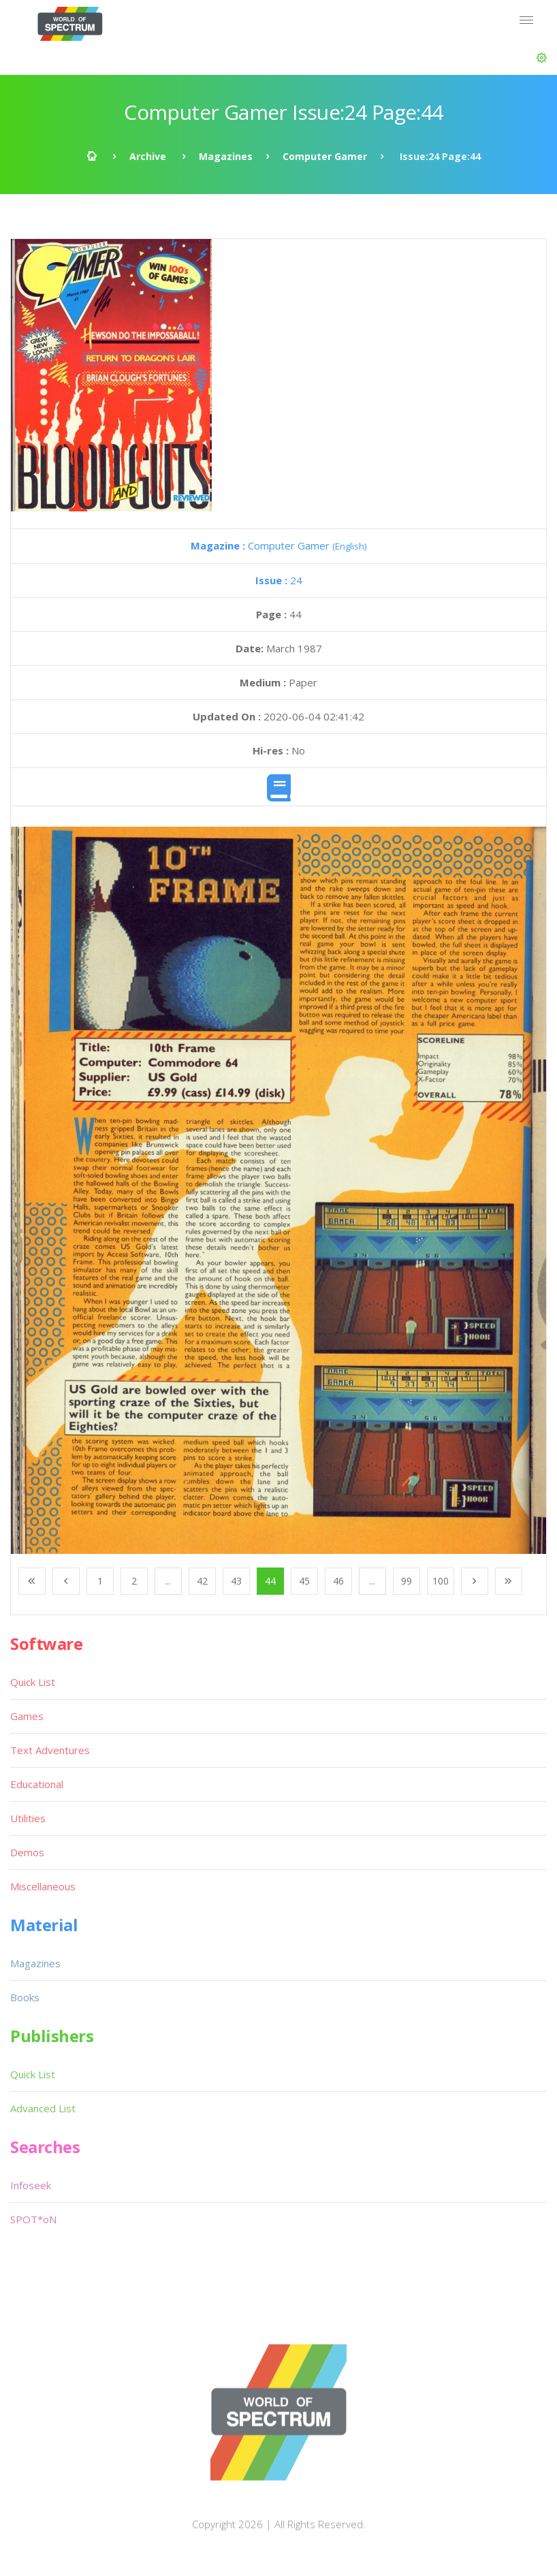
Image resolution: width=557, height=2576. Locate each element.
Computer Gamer (325, 156)
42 (202, 1580)
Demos (27, 1852)
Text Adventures (50, 1750)
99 (406, 1580)
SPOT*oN (33, 2219)
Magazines (226, 156)
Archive (147, 156)
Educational (36, 1784)
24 (278, 580)
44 (270, 1580)
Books (24, 1997)
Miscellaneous (43, 1886)
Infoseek (30, 2185)
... (168, 1580)
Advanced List (43, 2108)
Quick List (32, 1682)
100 (440, 1580)
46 (338, 1580)
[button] (542, 58)
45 (304, 1580)
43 (236, 1580)
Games (27, 1716)
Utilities (28, 1818)
